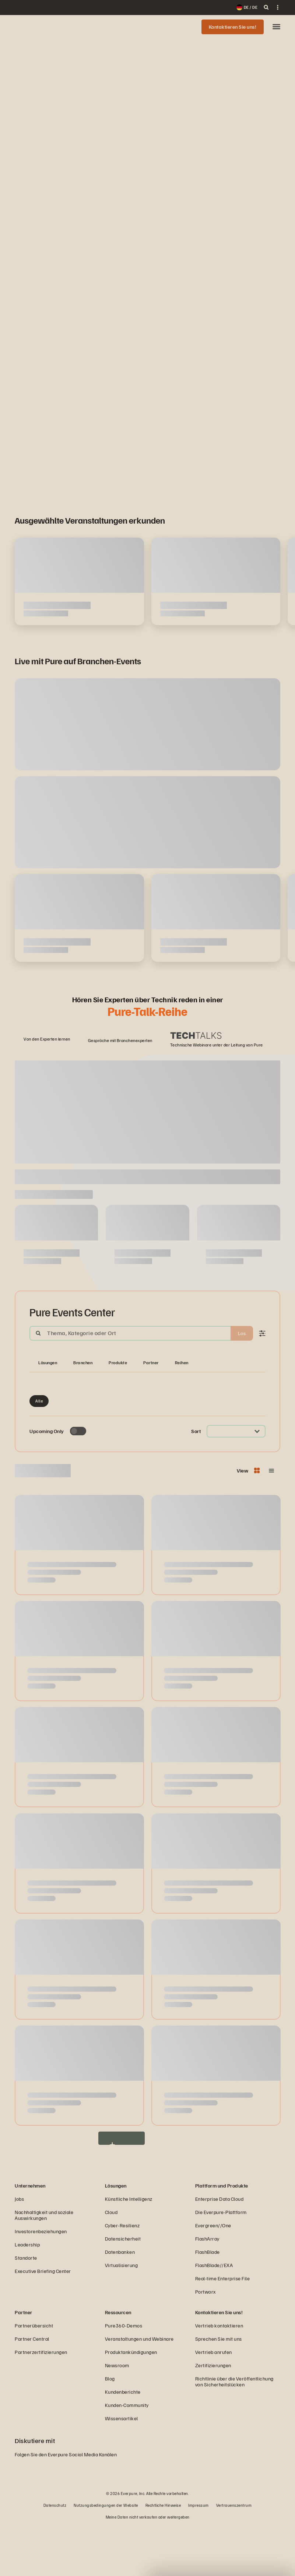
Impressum (198, 2555)
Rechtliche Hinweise (163, 2555)
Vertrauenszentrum (234, 2555)
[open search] (266, 7)
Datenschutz (55, 2555)
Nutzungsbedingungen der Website (106, 2555)
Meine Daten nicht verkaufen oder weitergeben (148, 2567)
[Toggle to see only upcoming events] (78, 1481)
